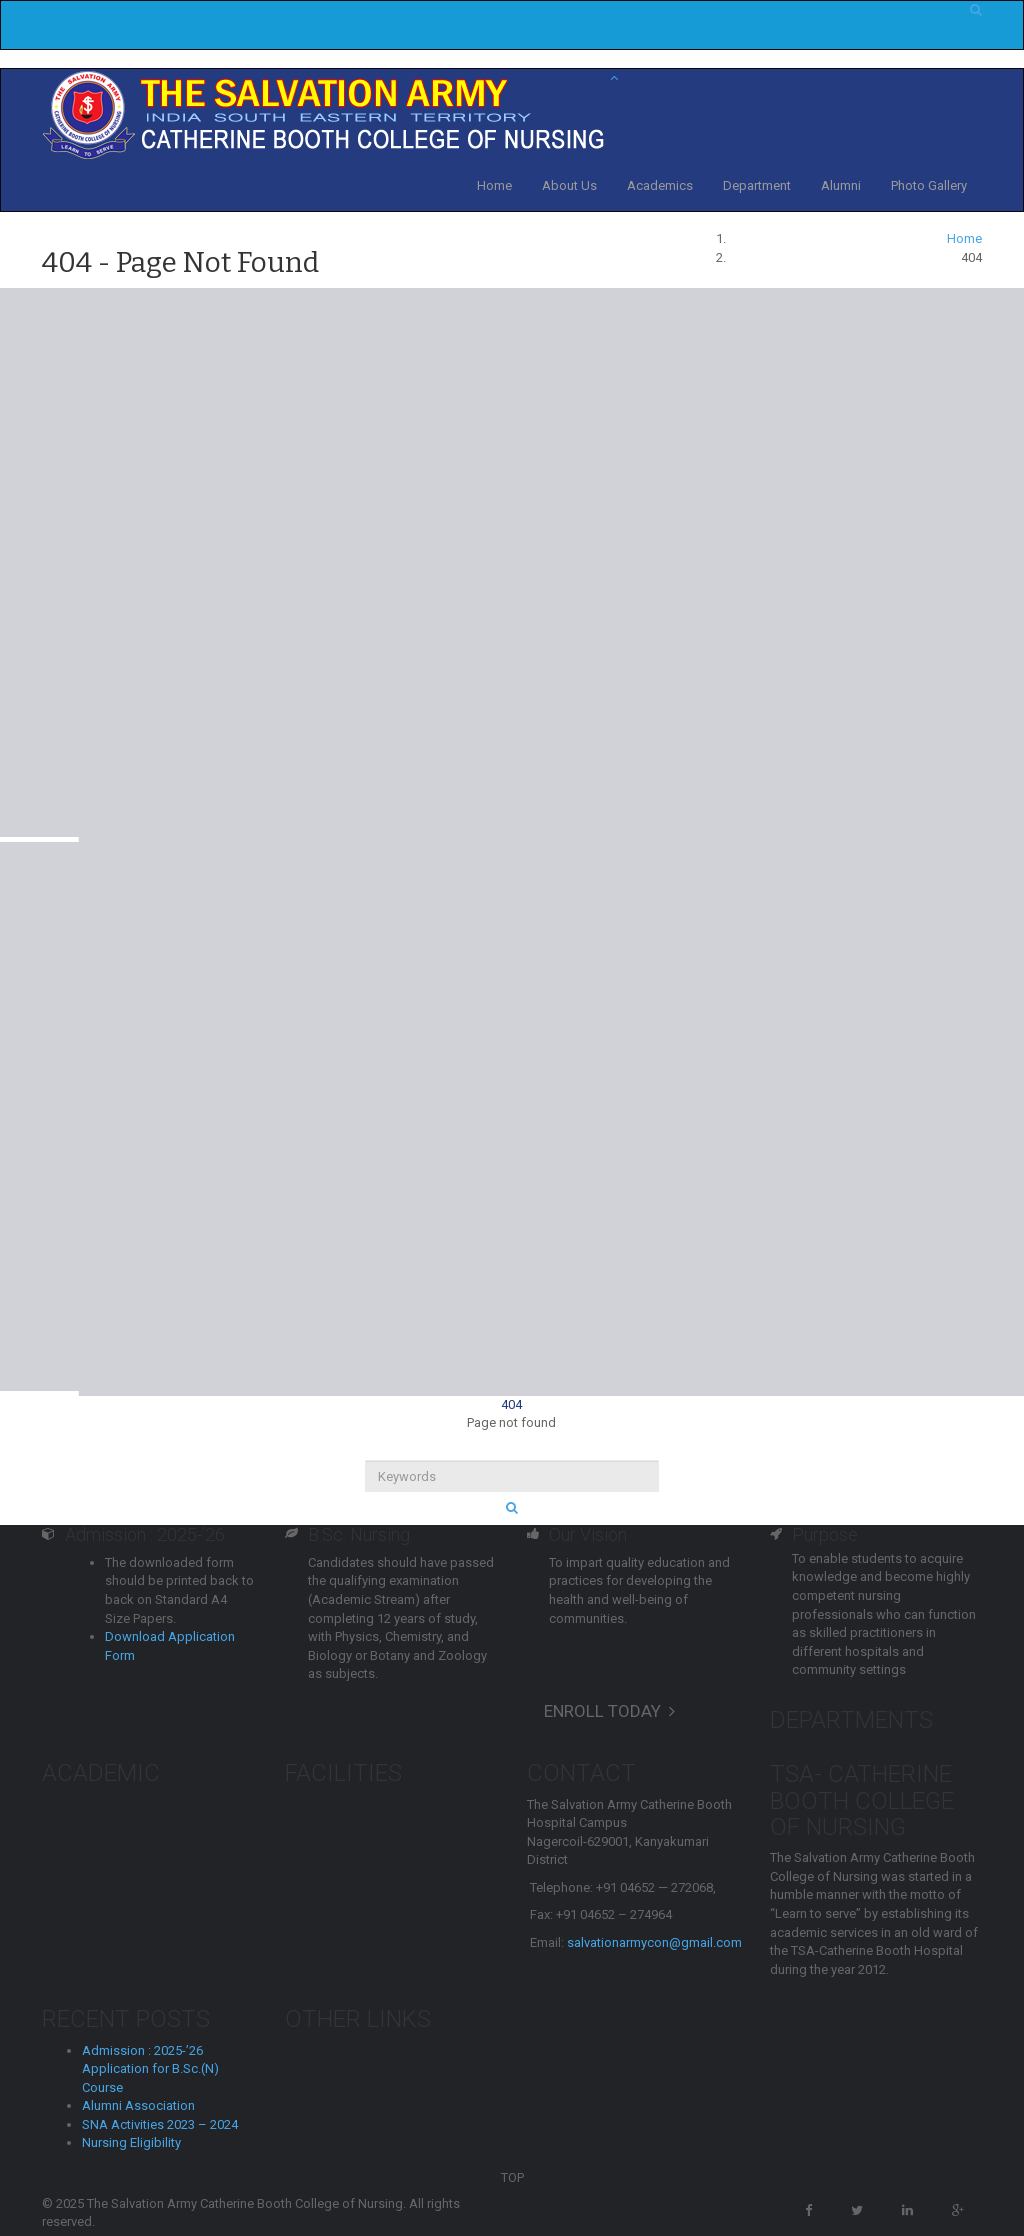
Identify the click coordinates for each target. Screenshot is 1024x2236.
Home (494, 185)
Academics (660, 185)
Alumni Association (138, 2105)
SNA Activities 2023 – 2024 (160, 2124)
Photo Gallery (929, 185)
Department (757, 185)
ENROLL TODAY (609, 1711)
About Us (569, 185)
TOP (512, 2177)
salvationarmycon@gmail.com (654, 1942)
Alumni (841, 185)
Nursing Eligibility (131, 2142)
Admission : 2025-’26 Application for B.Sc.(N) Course (150, 2069)
